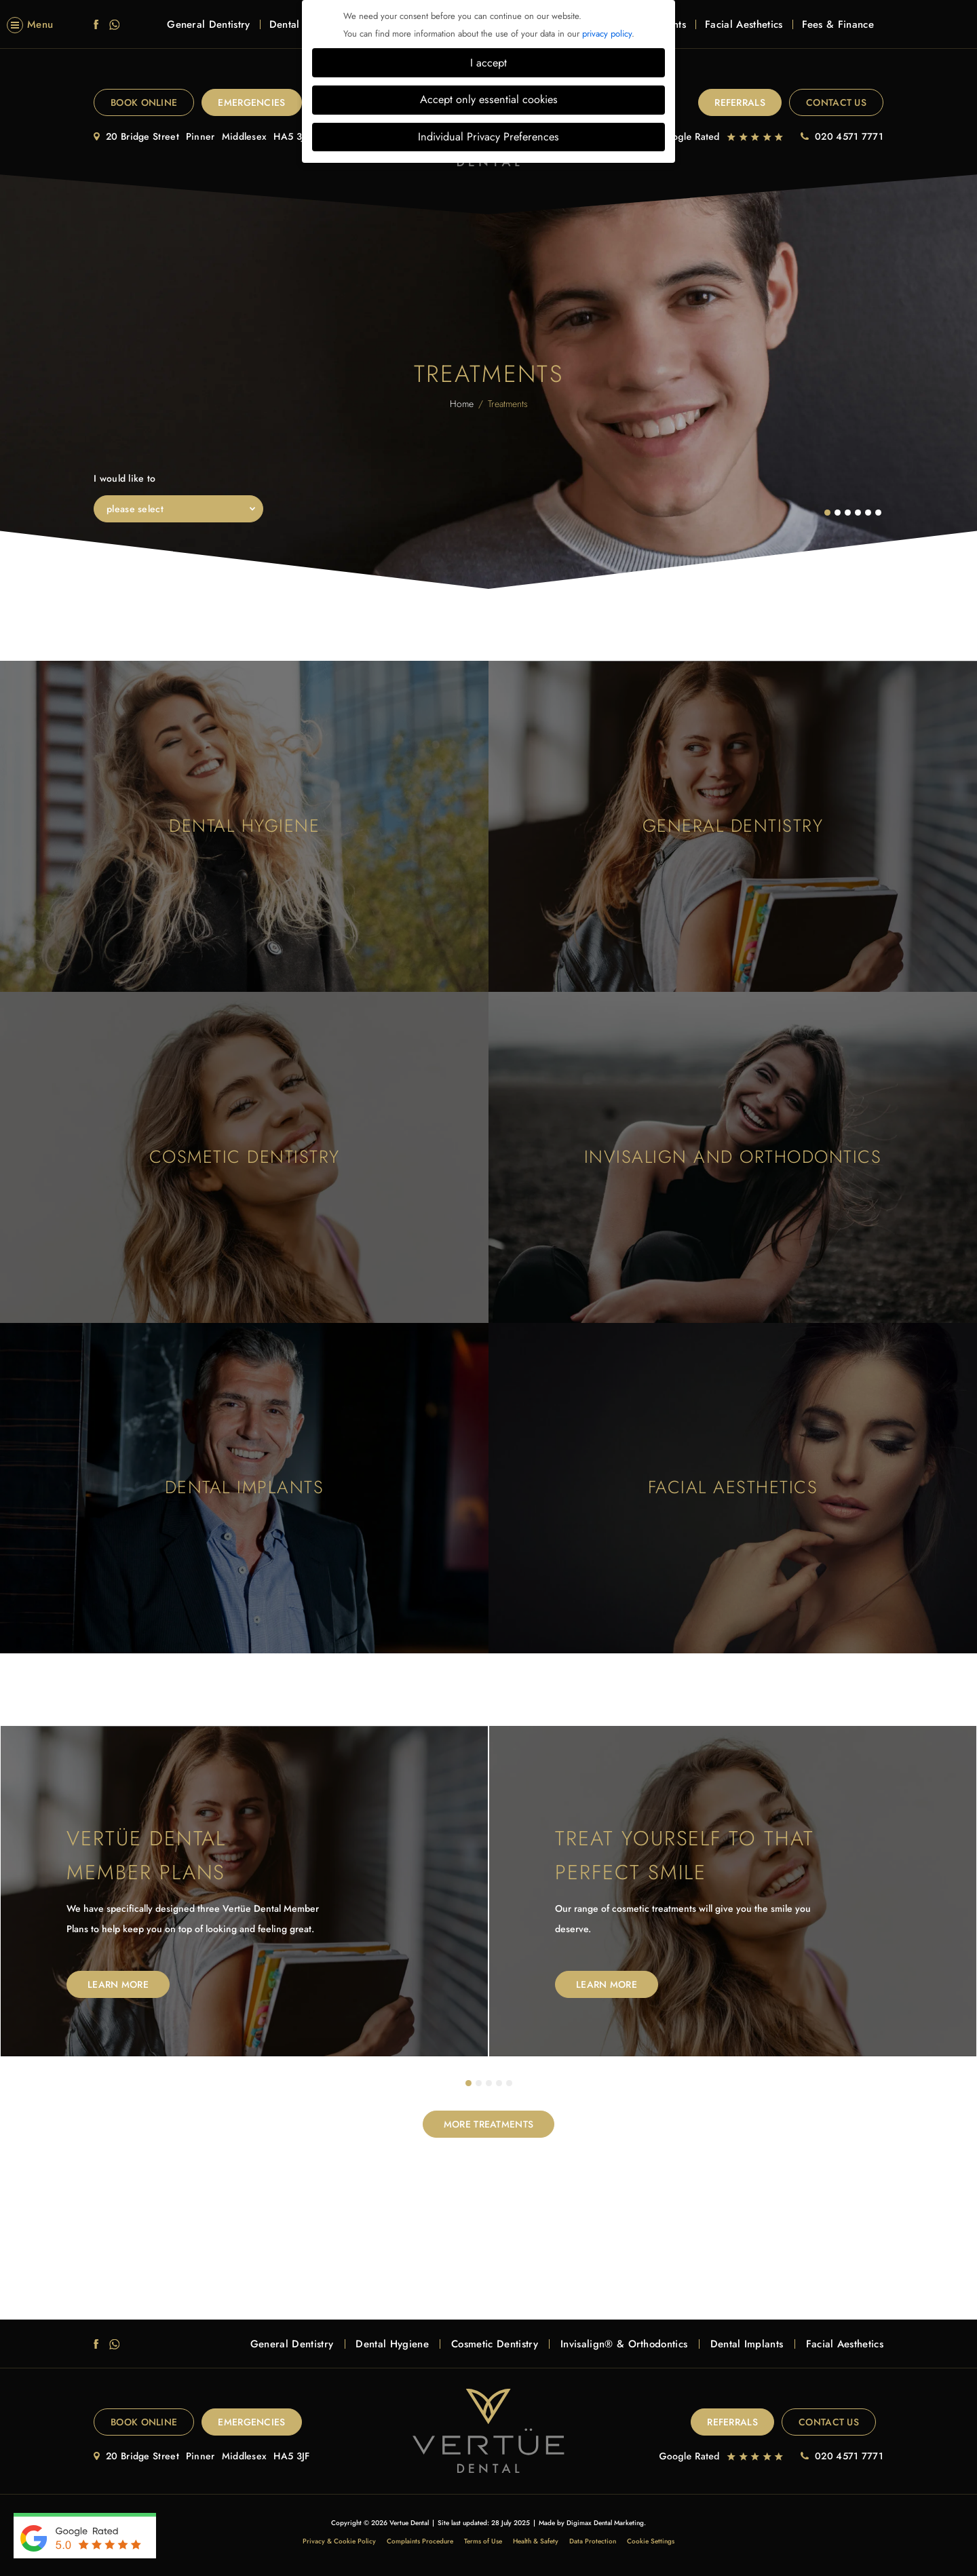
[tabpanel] (244, 1891)
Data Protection (592, 2541)
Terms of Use (483, 2541)
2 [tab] (479, 2083)
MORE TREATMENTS (489, 2124)
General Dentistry (208, 31)
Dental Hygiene (392, 2344)
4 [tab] (499, 2083)
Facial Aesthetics (743, 31)
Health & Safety (535, 2541)
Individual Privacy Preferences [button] (488, 137)
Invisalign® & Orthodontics (623, 2344)
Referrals (739, 102)
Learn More (118, 1984)
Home (462, 403)
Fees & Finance (838, 31)
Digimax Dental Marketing (605, 2523)
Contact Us (836, 102)
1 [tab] (468, 2083)
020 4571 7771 (849, 136)
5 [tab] (509, 2083)
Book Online (144, 102)
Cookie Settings (650, 2541)
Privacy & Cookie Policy (339, 2541)
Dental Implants (747, 2344)
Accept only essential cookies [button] (489, 99)
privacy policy (607, 33)
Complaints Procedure (420, 2541)
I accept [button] (488, 63)
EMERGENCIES (251, 102)
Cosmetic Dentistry (494, 2344)
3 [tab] (489, 2083)
